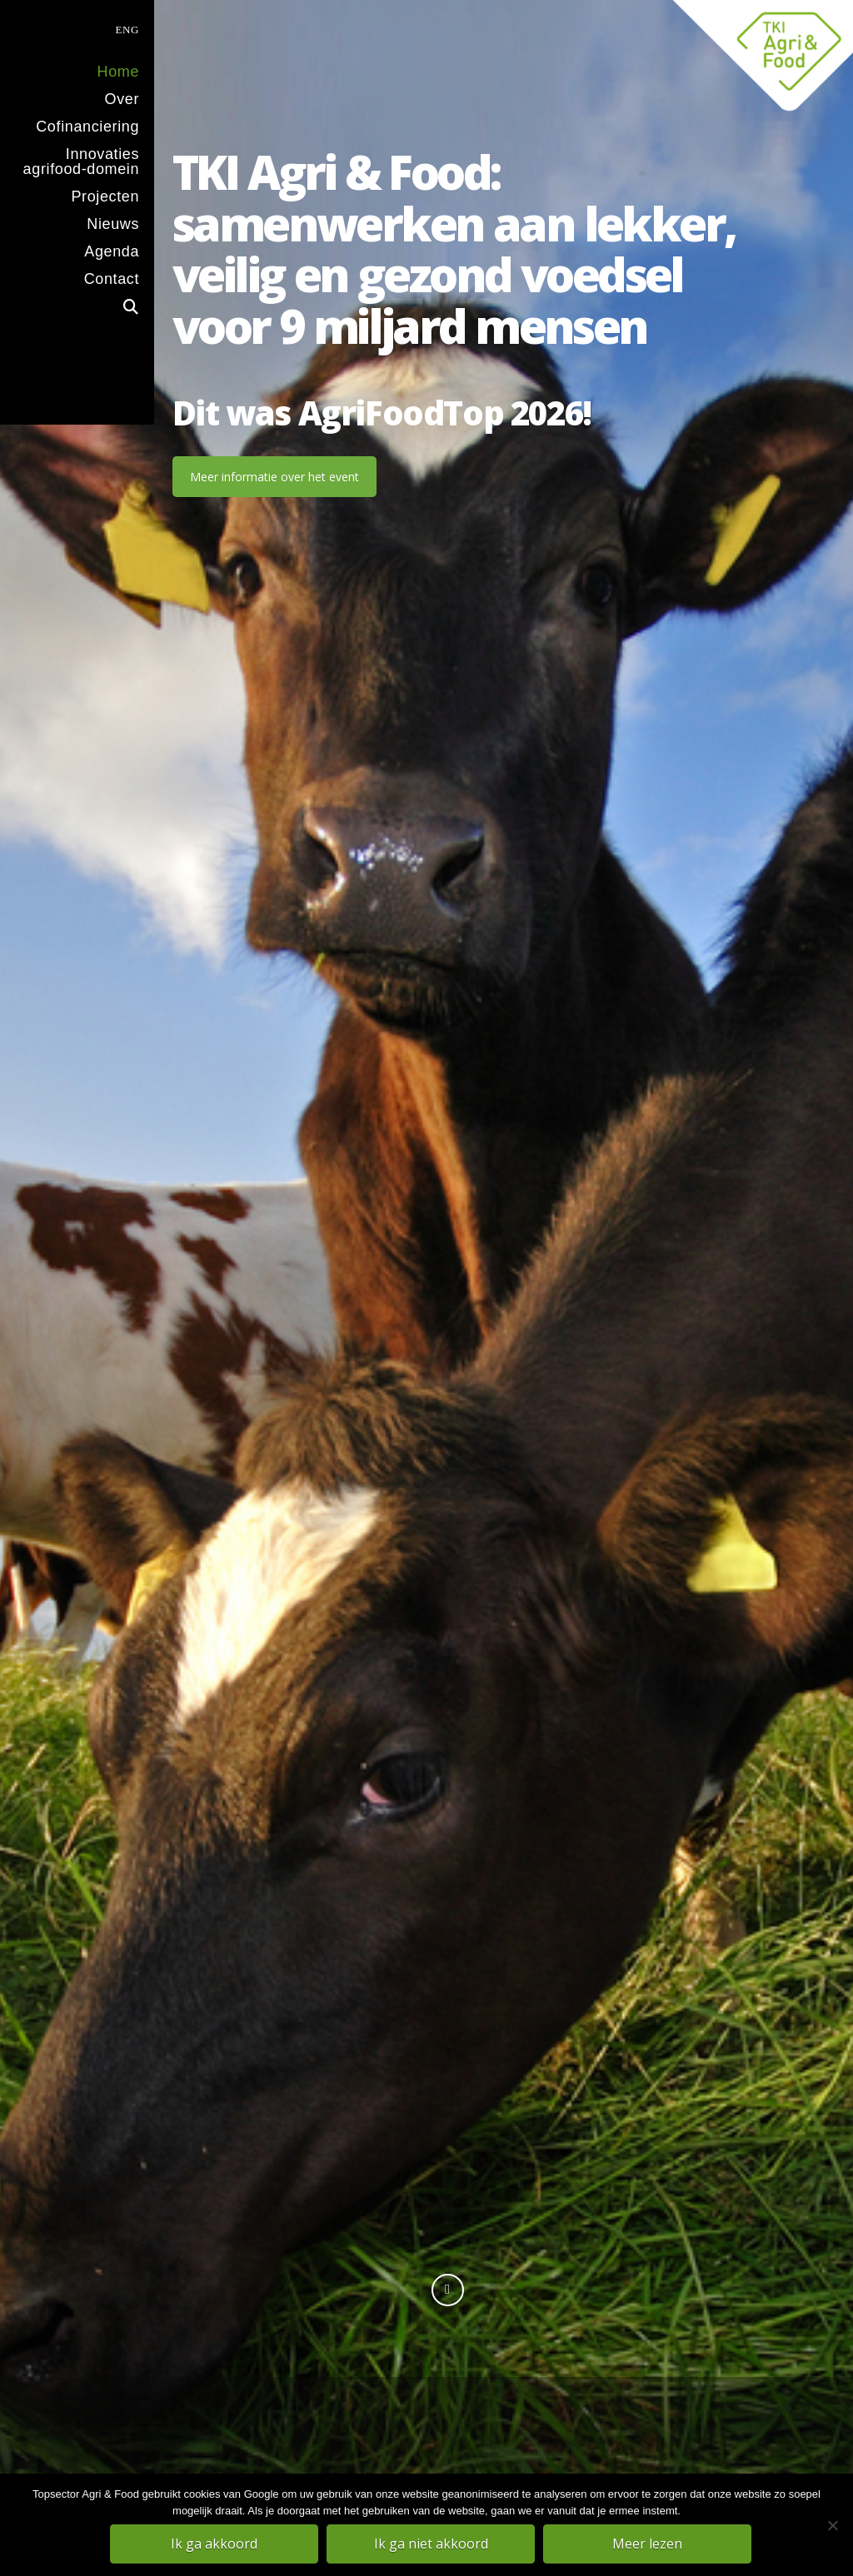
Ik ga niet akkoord (431, 2543)
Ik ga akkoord (214, 2543)
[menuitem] (77, 28)
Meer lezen (647, 2543)
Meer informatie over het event (274, 477)
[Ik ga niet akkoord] (832, 2525)
